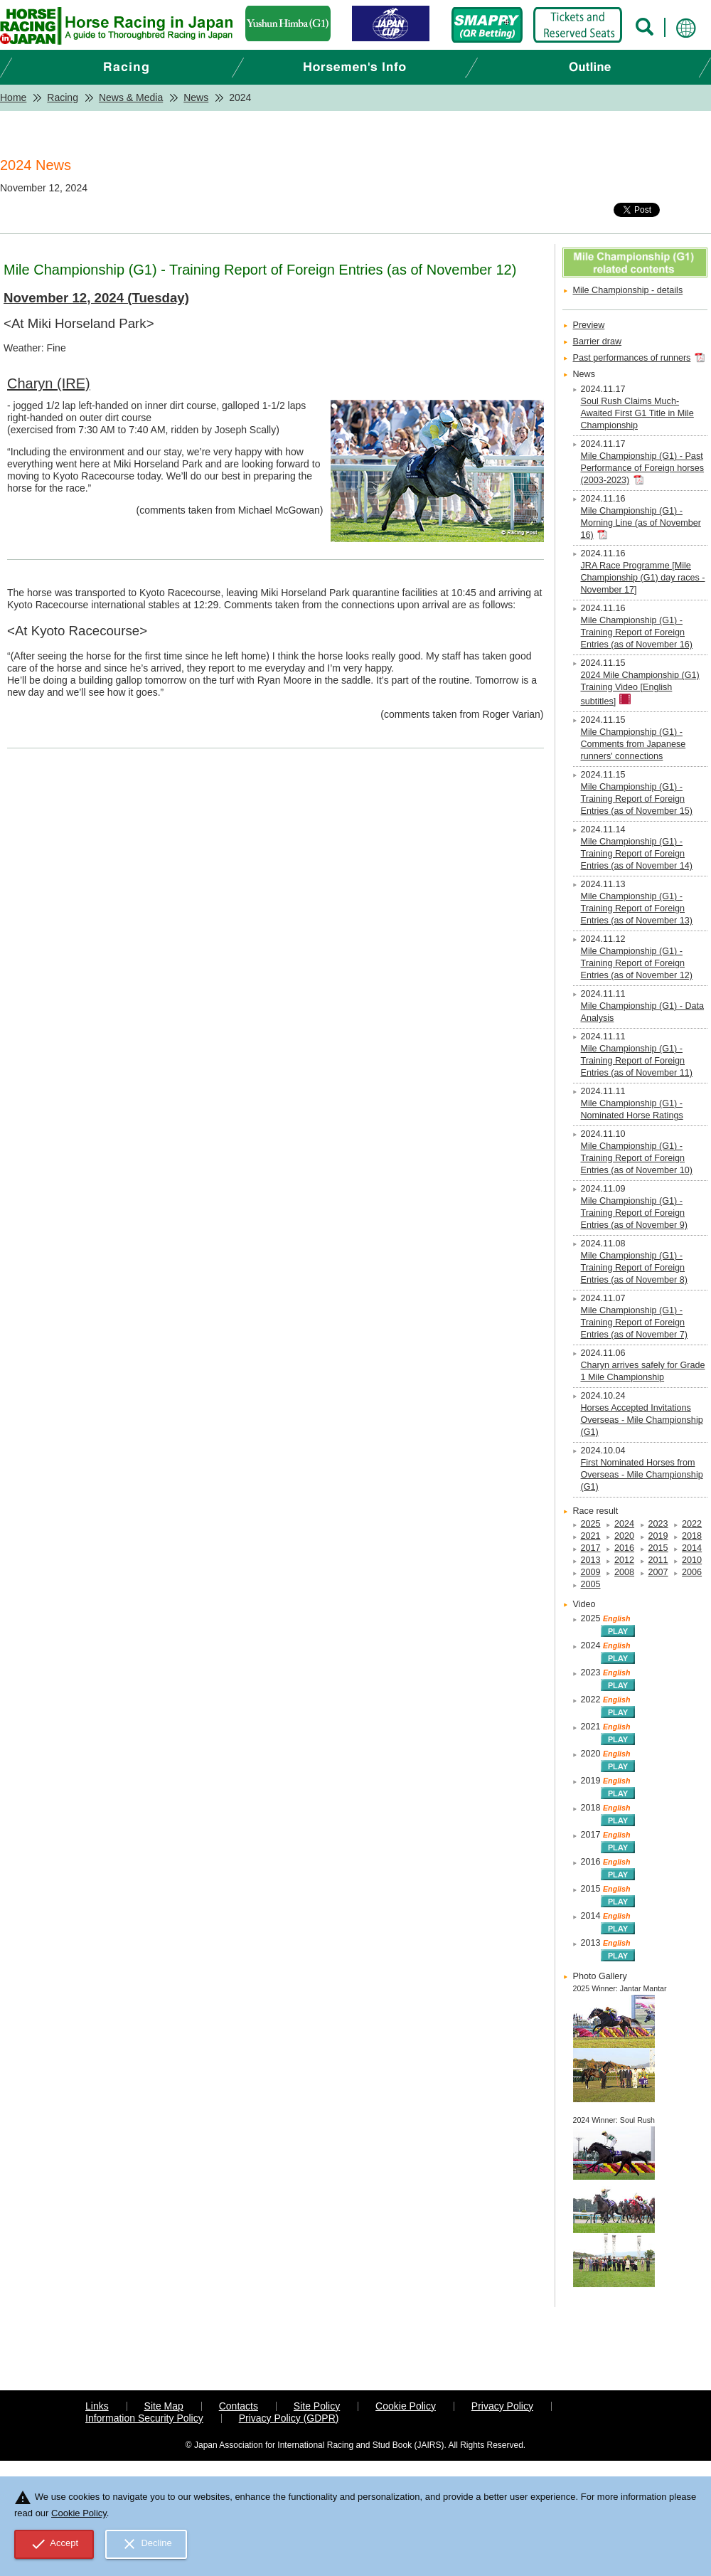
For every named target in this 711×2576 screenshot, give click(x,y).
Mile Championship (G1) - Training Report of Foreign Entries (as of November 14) (637, 854)
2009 (591, 1572)
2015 (658, 1548)
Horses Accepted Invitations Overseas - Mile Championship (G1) (642, 1420)
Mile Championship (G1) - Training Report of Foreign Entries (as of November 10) (637, 1158)
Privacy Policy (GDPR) (289, 2418)
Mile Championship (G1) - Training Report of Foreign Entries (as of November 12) (637, 963)
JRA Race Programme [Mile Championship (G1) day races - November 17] (643, 578)
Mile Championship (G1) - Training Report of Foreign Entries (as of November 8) (634, 1268)
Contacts (238, 2406)
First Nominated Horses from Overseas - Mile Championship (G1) (642, 1475)
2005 (591, 1584)
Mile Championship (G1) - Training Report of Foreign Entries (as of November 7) (634, 1322)
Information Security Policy (144, 2418)
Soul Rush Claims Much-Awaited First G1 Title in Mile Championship (637, 413)
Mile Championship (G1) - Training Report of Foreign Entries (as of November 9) (634, 1213)
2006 (692, 1572)
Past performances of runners (632, 358)
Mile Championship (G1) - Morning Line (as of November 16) (641, 523)
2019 (658, 1536)
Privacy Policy (502, 2406)
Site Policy (317, 2406)
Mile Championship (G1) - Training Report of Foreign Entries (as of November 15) (637, 799)
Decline (146, 2544)
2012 (624, 1560)
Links (97, 2406)
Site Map (163, 2406)
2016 (624, 1548)
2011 (658, 1560)
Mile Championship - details (628, 290)
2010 (692, 1560)
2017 (591, 1548)
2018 (692, 1536)
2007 (658, 1572)
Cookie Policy (405, 2406)
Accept (54, 2544)
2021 (591, 1536)
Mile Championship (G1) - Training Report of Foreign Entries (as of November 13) (637, 908)
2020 (624, 1536)
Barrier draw (597, 341)
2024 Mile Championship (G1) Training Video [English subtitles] (640, 688)
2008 (624, 1572)
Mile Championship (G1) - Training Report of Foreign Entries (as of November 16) (637, 632)
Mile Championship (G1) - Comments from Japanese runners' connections (633, 744)
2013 (591, 1560)
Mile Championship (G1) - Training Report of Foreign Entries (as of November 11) (637, 1061)
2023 (658, 1524)
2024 (624, 1524)
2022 (692, 1524)
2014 (692, 1548)
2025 (591, 1524)
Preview (589, 325)
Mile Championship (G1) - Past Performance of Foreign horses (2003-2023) (643, 468)
